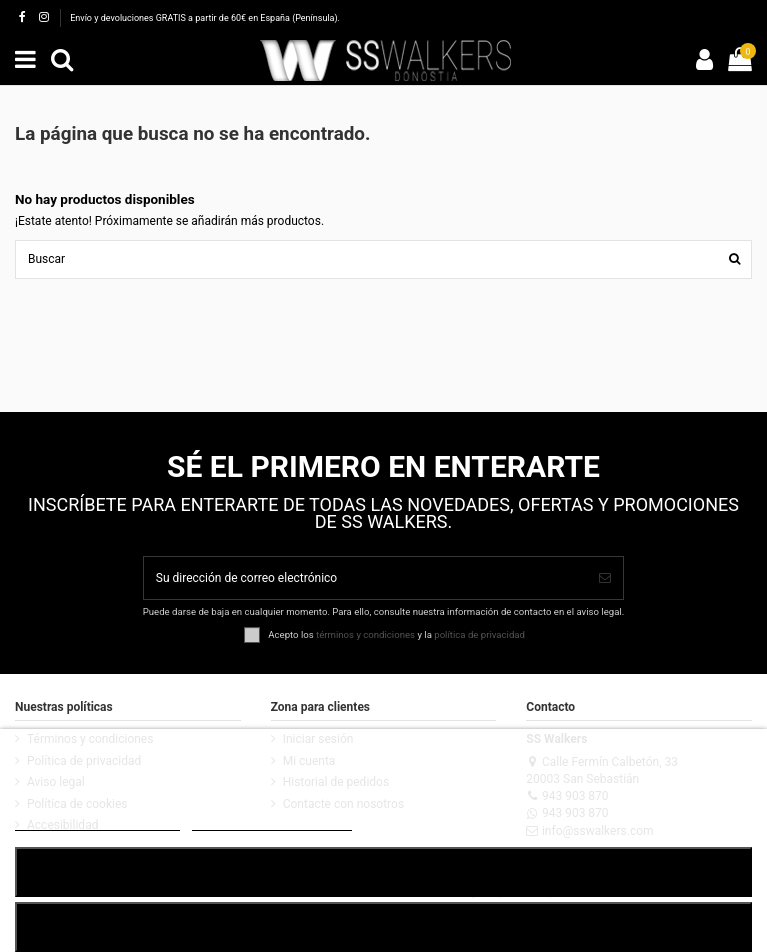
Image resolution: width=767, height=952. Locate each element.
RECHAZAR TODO (383, 926)
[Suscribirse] (605, 578)
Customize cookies (272, 821)
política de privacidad (479, 633)
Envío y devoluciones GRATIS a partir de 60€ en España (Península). (205, 18)
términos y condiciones (365, 633)
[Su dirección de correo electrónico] (365, 578)
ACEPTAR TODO (383, 871)
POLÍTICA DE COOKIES (97, 821)
